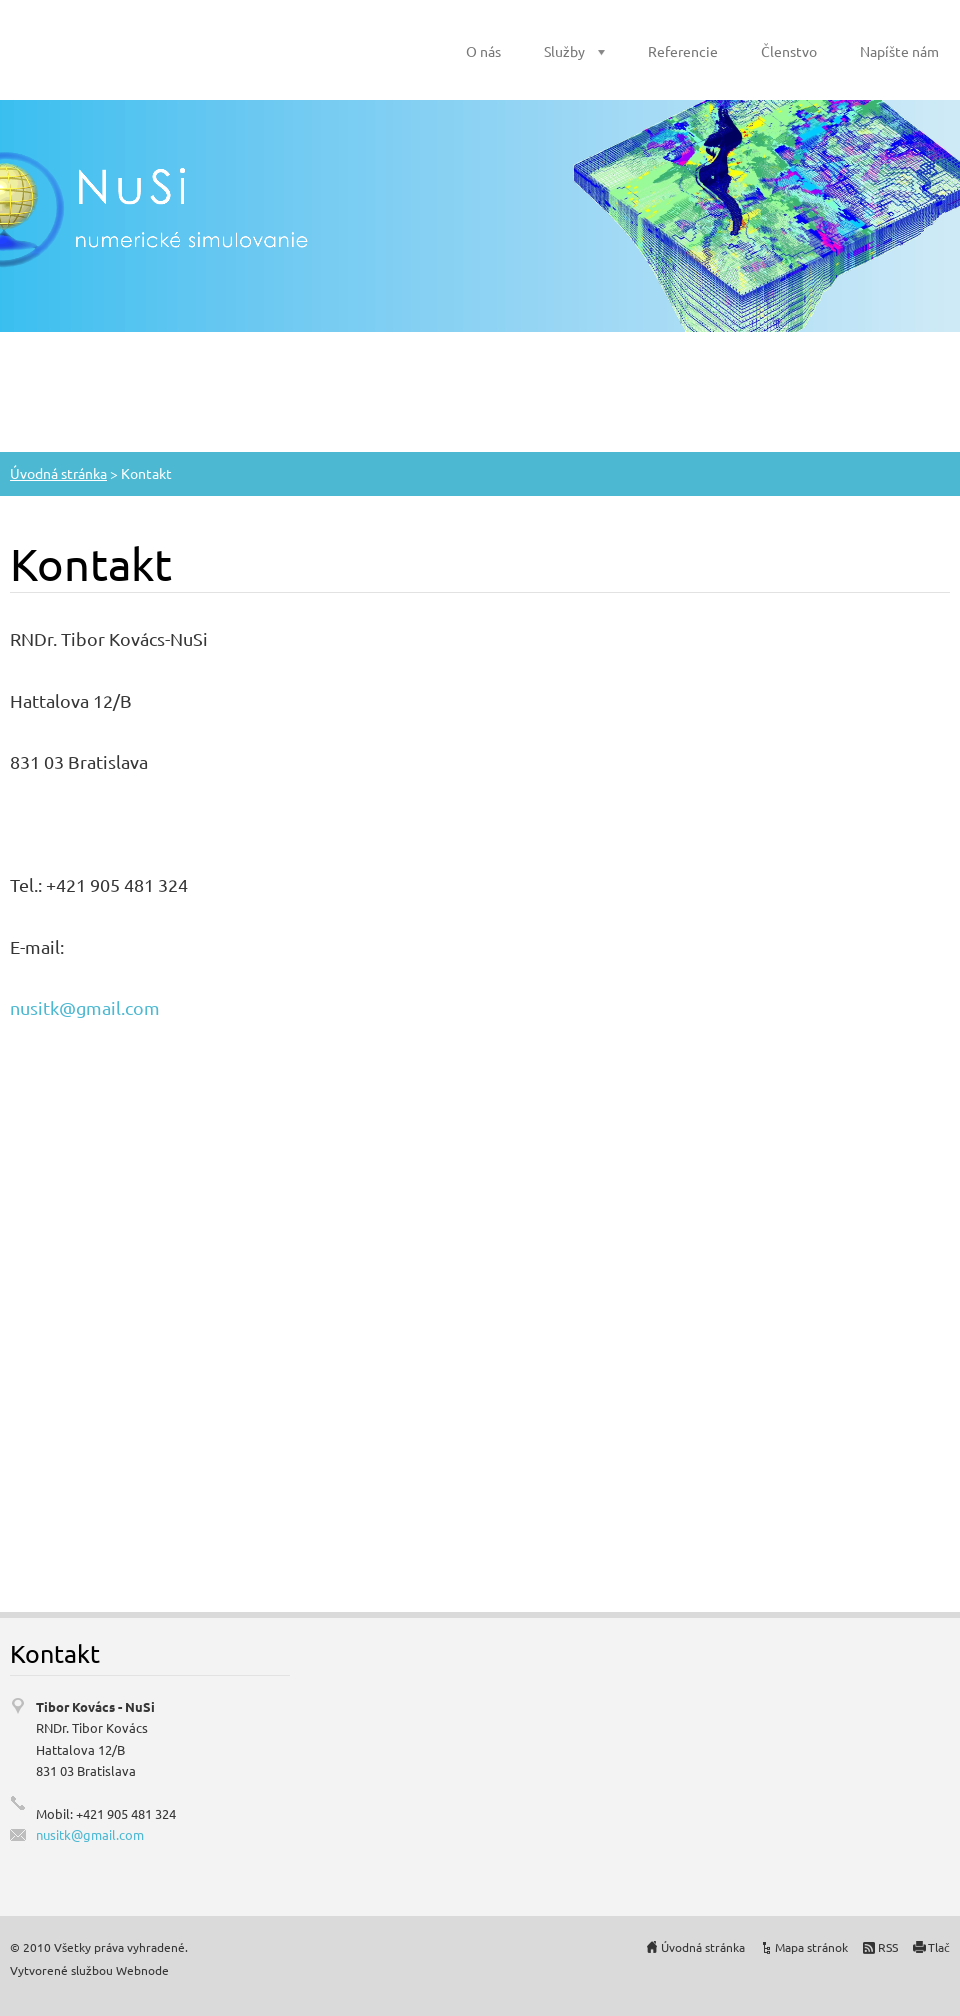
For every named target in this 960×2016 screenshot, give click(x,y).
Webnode (142, 1970)
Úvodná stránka (58, 473)
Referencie (683, 51)
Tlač (939, 1947)
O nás (483, 51)
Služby (564, 51)
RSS (888, 1947)
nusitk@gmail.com (85, 1007)
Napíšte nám (899, 51)
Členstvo (789, 51)
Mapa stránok (811, 1947)
